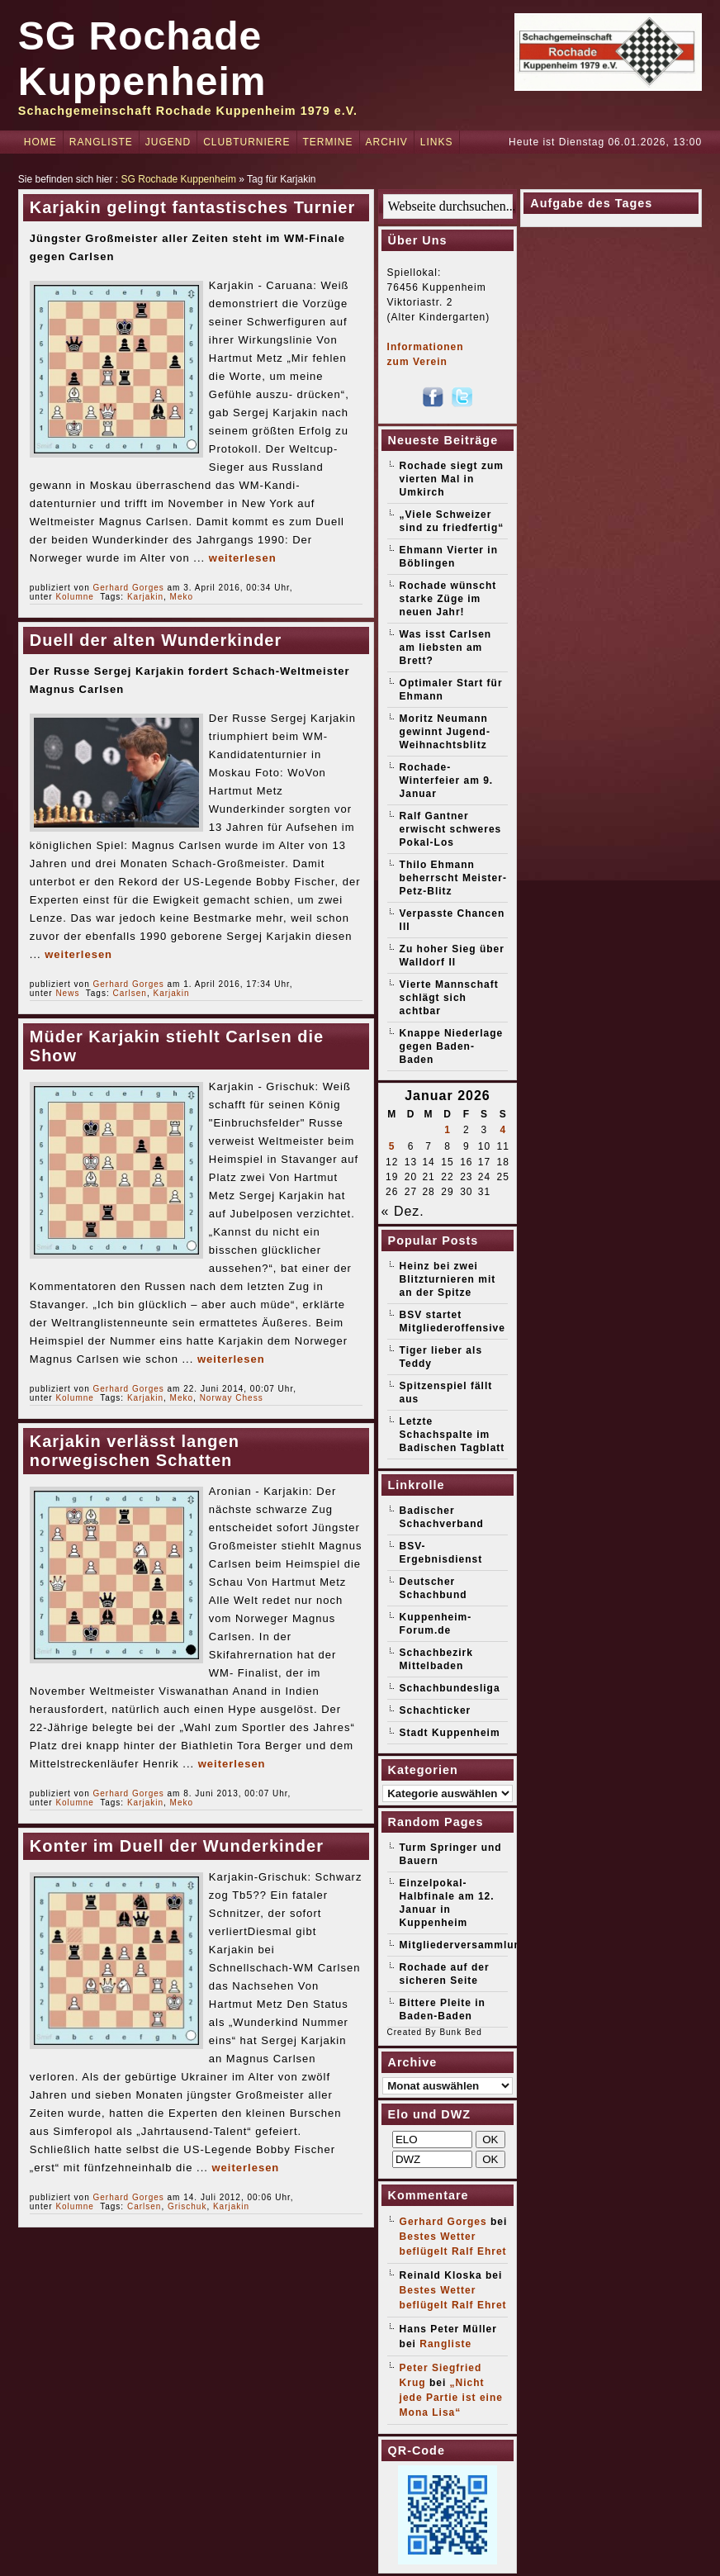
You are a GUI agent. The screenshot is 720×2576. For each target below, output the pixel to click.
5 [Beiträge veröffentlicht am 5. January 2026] (392, 1146)
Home (40, 142)
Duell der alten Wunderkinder (156, 640)
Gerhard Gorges (128, 587)
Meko (181, 596)
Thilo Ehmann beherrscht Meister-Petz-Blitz (453, 878)
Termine (328, 142)
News (67, 993)
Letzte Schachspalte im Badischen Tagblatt (452, 1435)
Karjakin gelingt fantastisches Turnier (192, 207)
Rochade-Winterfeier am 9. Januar (447, 780)
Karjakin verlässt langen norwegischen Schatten (134, 1450)
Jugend (168, 142)
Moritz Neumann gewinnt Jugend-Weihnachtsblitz (445, 732)
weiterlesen (243, 558)
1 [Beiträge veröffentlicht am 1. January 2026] (447, 1130)
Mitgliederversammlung (464, 1945)
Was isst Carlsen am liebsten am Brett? (446, 648)
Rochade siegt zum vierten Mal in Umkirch (452, 479)
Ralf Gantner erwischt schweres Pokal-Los (451, 829)
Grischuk (187, 2206)
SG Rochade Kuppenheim (178, 179)
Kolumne (74, 596)
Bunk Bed (460, 2032)
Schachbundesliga (450, 1688)
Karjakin (145, 596)
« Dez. (402, 1211)
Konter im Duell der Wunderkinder (177, 1846)
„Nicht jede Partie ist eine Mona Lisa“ (451, 2397)
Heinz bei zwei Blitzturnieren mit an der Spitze (448, 1279)
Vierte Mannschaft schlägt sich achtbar (449, 998)
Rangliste (101, 142)
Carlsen (129, 993)
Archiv (387, 142)
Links (436, 142)
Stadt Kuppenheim (450, 1733)
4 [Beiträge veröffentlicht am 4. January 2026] (503, 1130)
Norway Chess (231, 1397)
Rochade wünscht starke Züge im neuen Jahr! (448, 599)
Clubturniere (246, 142)
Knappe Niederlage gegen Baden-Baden (452, 1046)
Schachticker (435, 1710)
